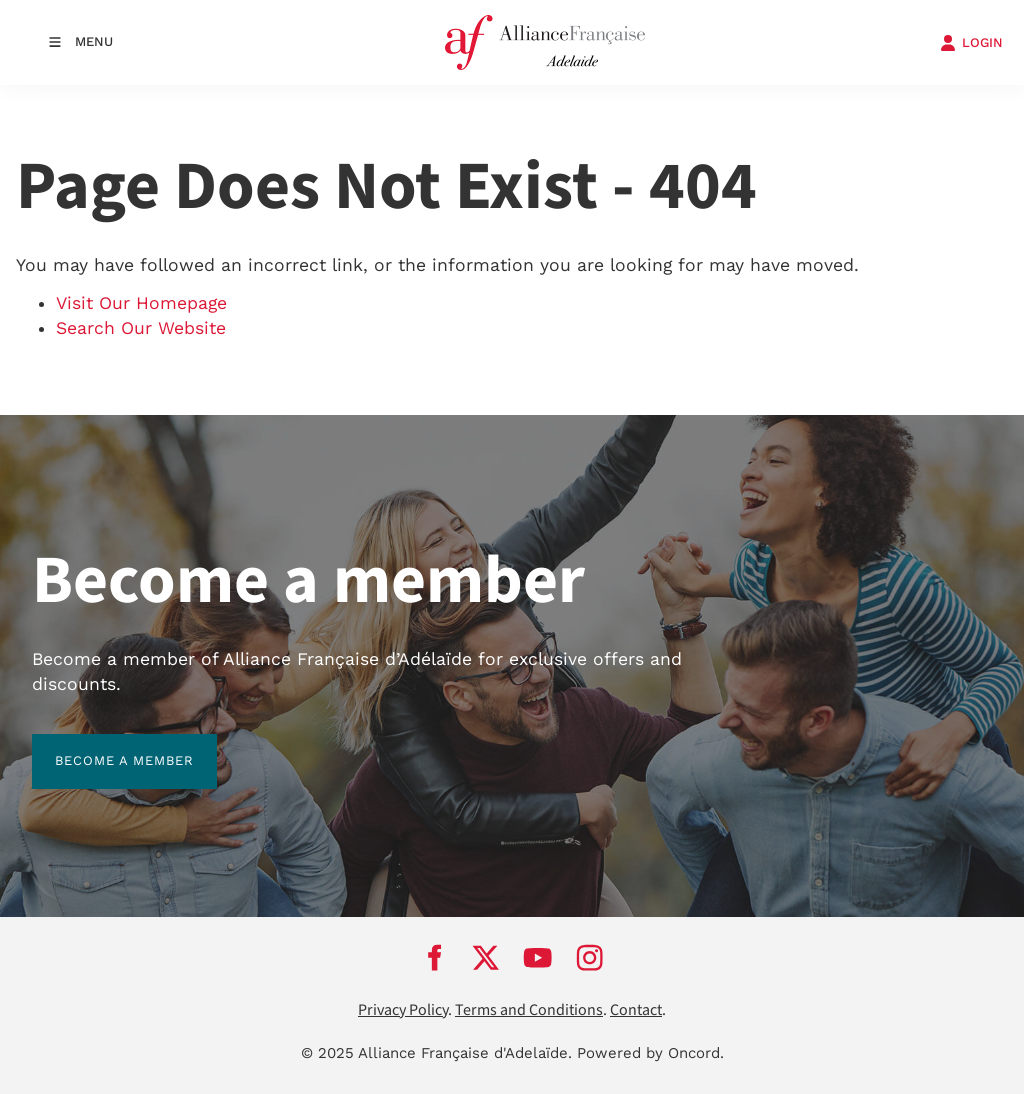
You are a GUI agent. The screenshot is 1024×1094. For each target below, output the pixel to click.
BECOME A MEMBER (101, 745)
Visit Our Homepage (141, 303)
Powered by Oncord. (650, 1053)
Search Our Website (141, 328)
